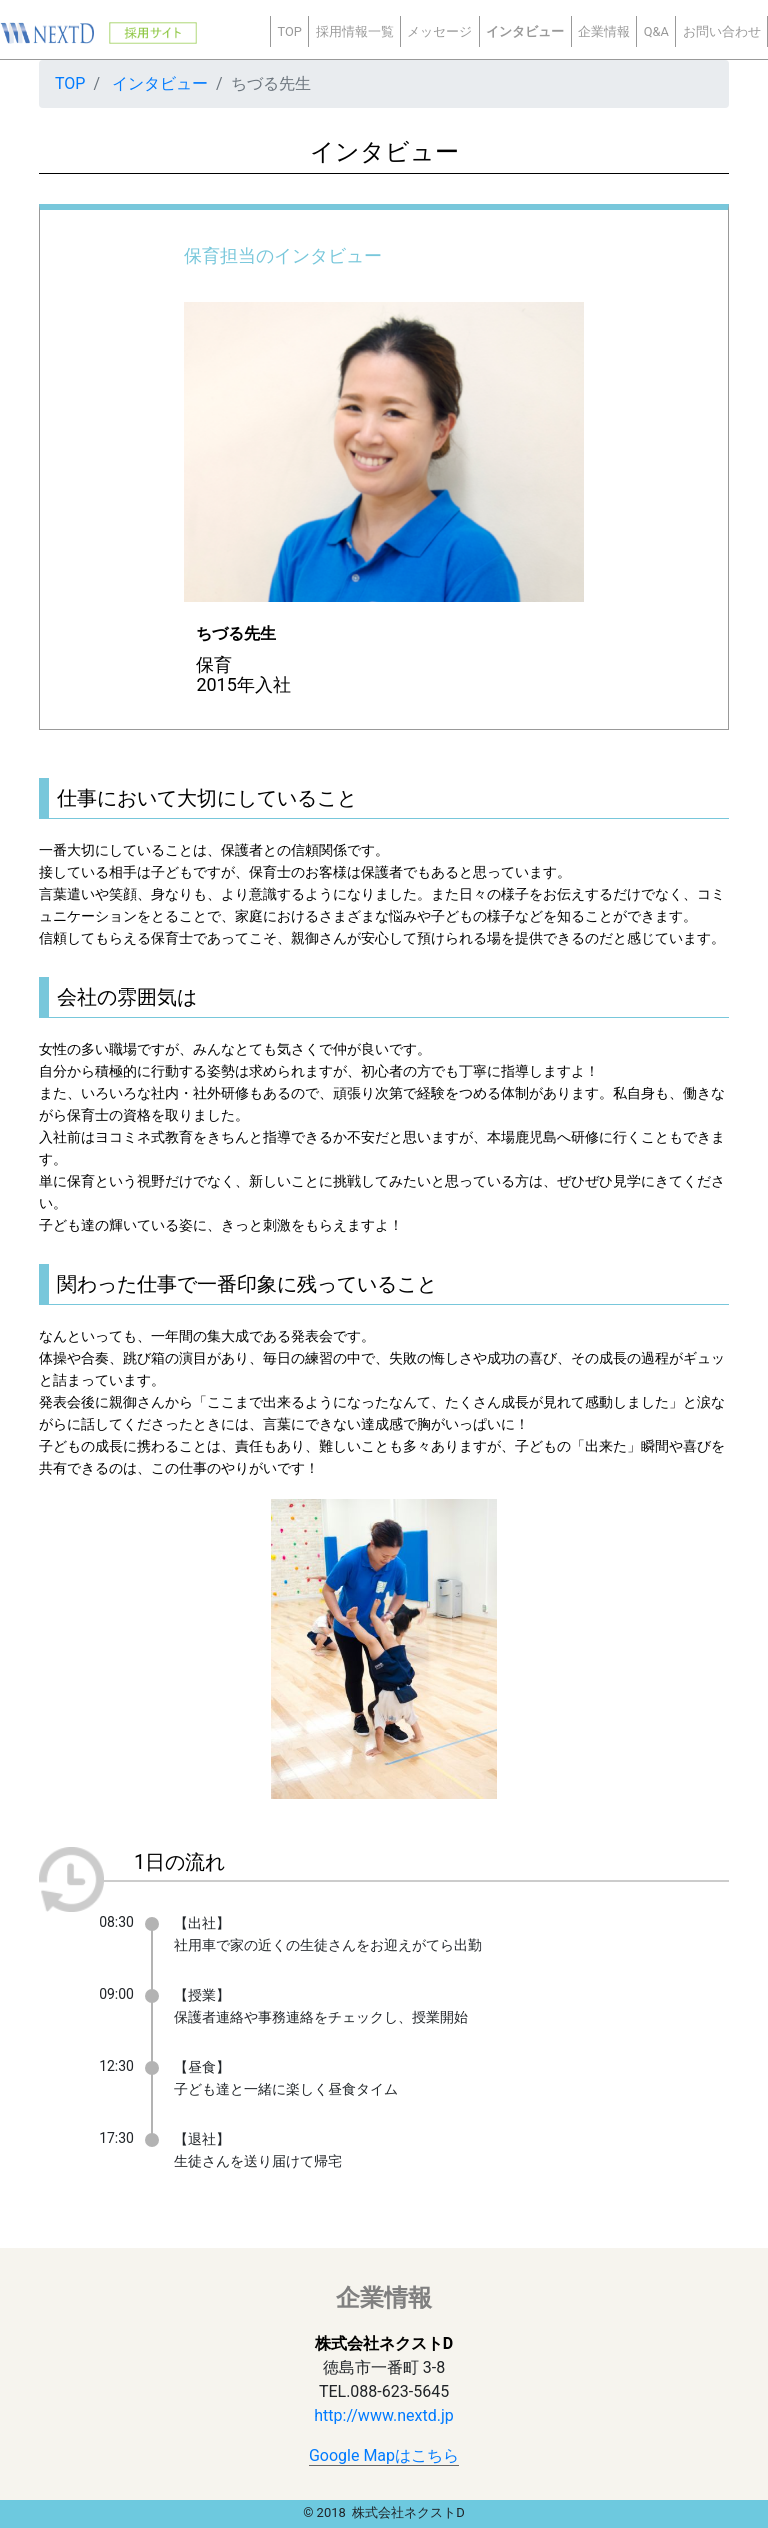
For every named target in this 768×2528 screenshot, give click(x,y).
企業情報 (604, 31)
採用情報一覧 (355, 31)
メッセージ (439, 31)
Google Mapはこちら (384, 2455)
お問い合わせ (722, 31)
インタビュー (525, 31)
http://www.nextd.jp (383, 2415)
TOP (289, 31)
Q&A (656, 31)
